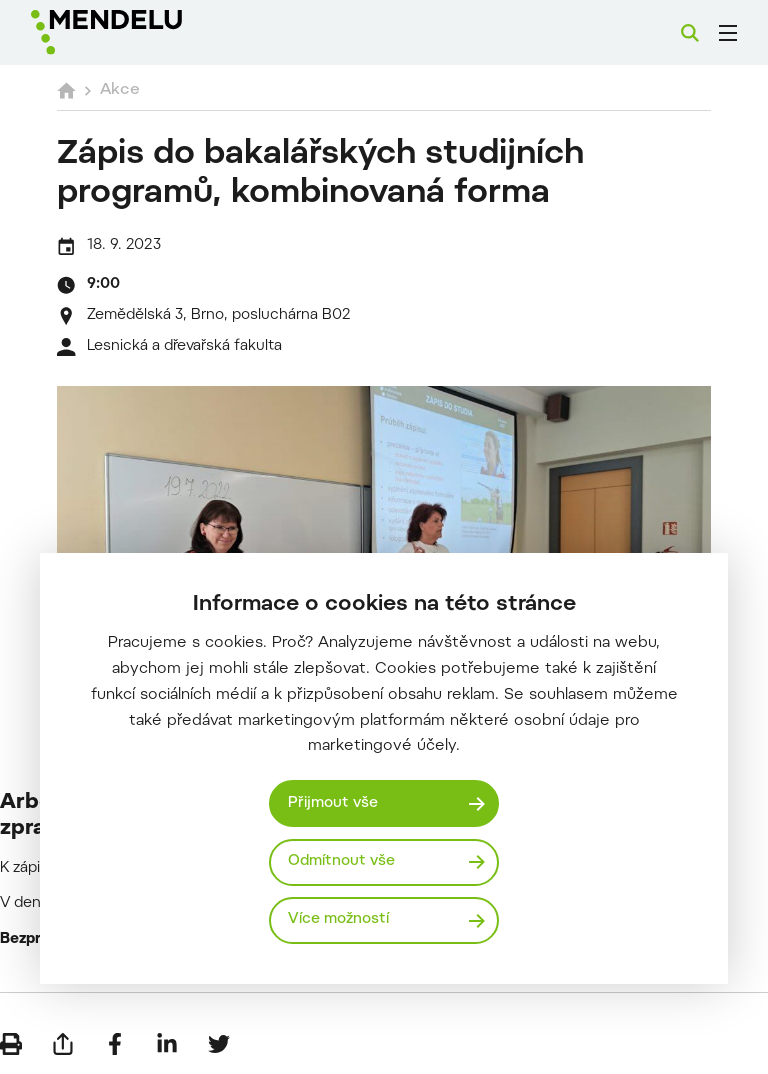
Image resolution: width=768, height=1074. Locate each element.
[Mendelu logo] (137, 32)
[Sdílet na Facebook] (115, 1044)
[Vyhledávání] (690, 33)
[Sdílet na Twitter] (219, 1044)
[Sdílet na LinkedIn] (167, 1044)
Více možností (338, 919)
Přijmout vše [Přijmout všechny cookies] (333, 803)
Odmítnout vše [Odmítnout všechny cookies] (341, 861)
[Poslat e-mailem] (63, 1044)
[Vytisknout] (11, 1044)
